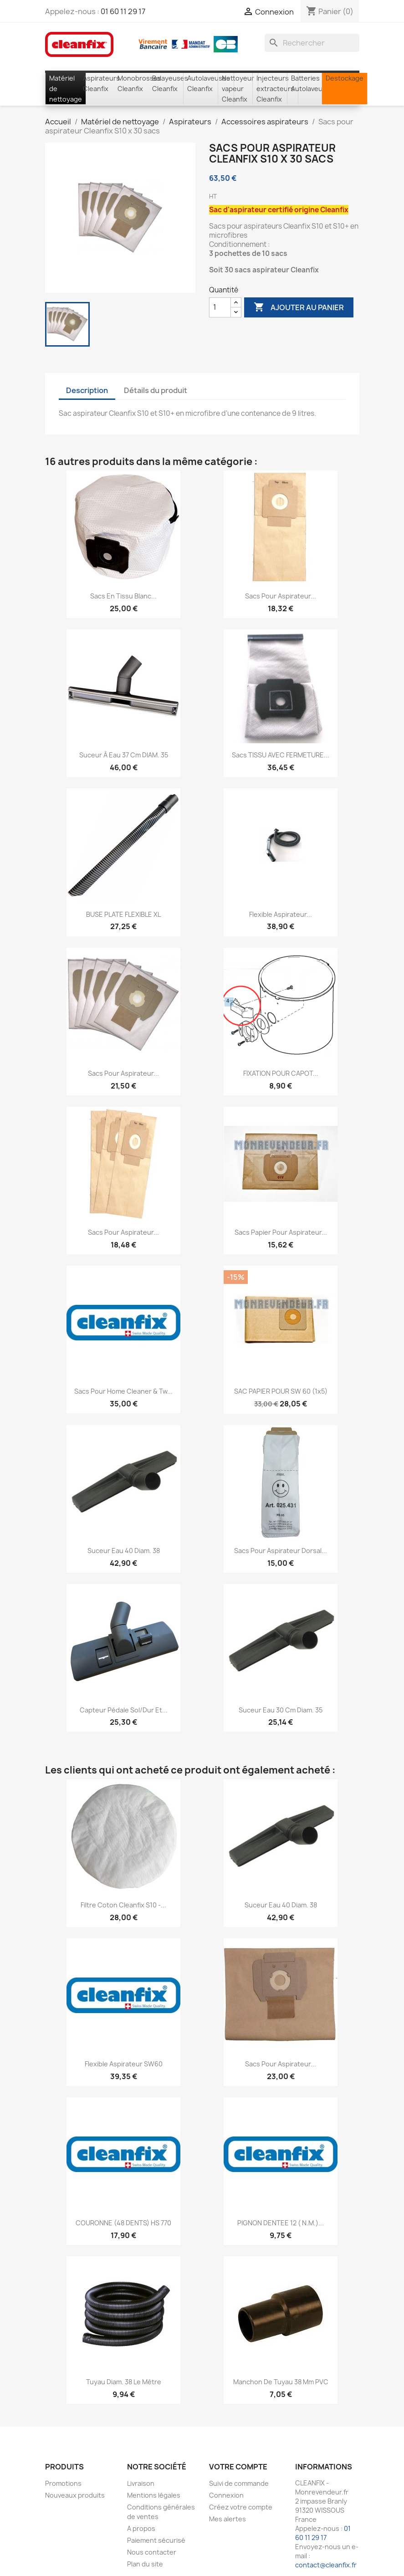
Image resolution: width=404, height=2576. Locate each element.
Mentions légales (153, 2495)
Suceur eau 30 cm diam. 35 (280, 1710)
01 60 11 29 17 (123, 11)
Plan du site (145, 2564)
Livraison (140, 2483)
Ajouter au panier (299, 307)
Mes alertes (227, 2519)
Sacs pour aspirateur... (280, 596)
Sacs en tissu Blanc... (123, 596)
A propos (141, 2528)
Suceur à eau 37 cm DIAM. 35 (123, 755)
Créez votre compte (240, 2507)
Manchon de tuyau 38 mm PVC (280, 2381)
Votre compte (238, 2467)
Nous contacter (151, 2552)
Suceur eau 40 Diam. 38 (123, 1550)
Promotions (63, 2483)
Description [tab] (87, 390)
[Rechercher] (312, 43)
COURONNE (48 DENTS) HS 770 (123, 2222)
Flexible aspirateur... (280, 914)
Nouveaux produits (75, 2495)
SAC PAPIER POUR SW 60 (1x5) (280, 1391)
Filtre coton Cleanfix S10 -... (123, 1905)
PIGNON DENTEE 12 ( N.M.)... (280, 2222)
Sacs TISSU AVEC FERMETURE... (280, 755)
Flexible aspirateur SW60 (124, 2064)
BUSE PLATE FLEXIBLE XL (123, 914)
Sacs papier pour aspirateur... (281, 1232)
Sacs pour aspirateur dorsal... (280, 1550)
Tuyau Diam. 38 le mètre (123, 2381)
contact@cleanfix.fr (326, 2565)
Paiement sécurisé (156, 2540)
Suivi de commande (239, 2483)
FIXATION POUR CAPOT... (280, 1073)
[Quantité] (220, 307)
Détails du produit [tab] (155, 390)
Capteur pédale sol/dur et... (124, 1710)
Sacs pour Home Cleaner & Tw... (123, 1391)
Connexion (226, 2495)
